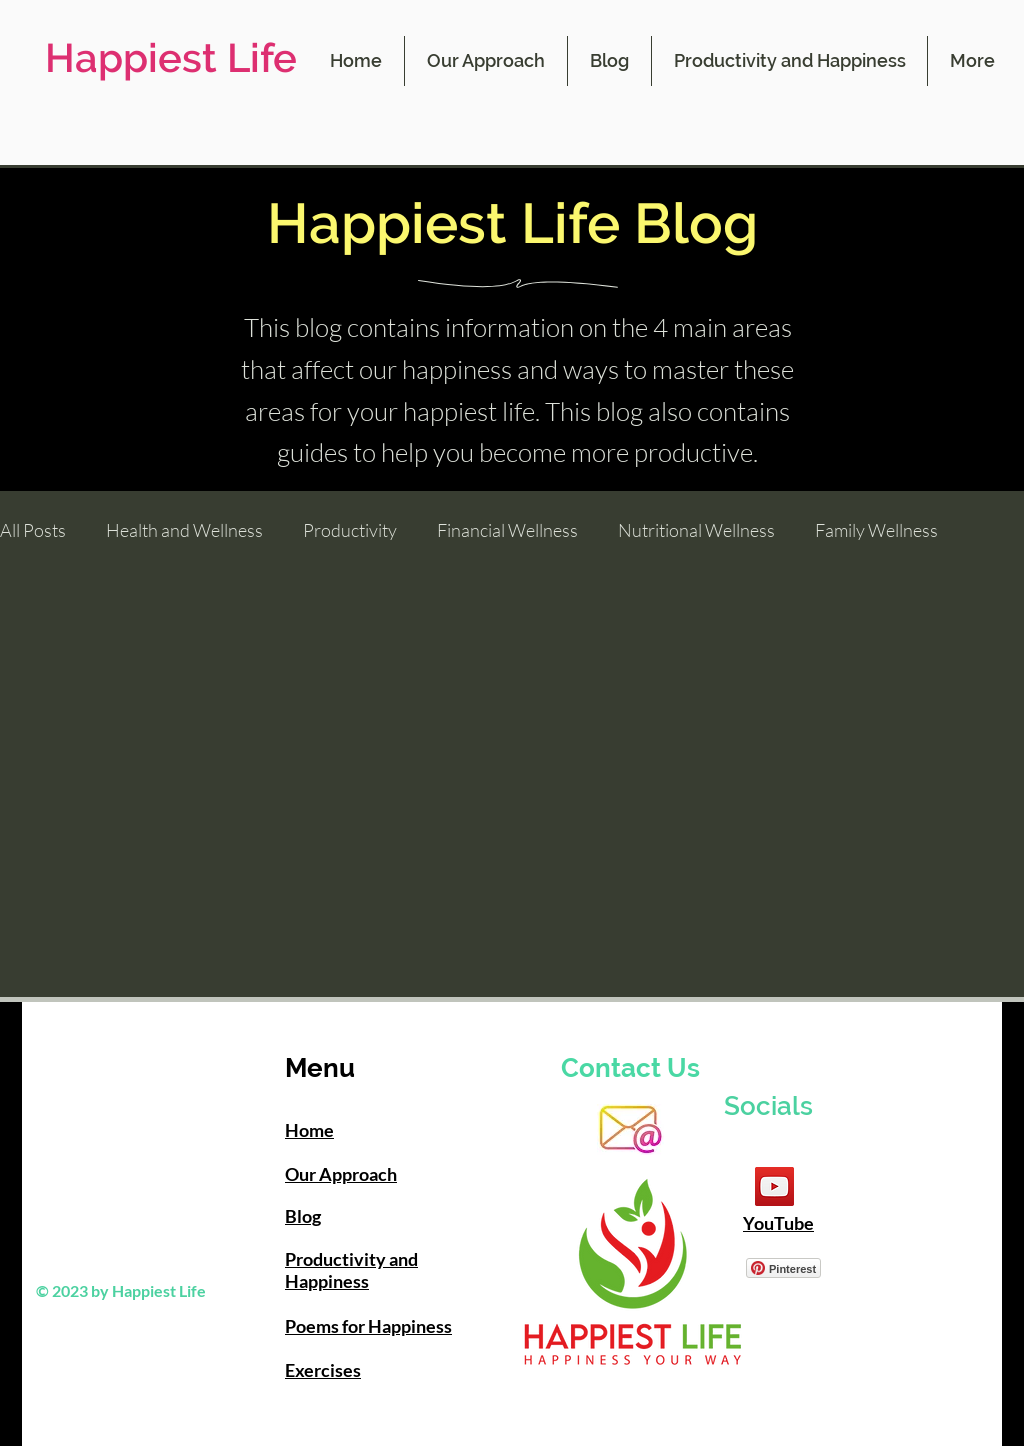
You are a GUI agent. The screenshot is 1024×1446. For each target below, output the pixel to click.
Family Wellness (876, 530)
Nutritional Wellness (696, 530)
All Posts (33, 530)
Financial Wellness (507, 530)
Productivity (350, 530)
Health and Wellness (184, 530)
